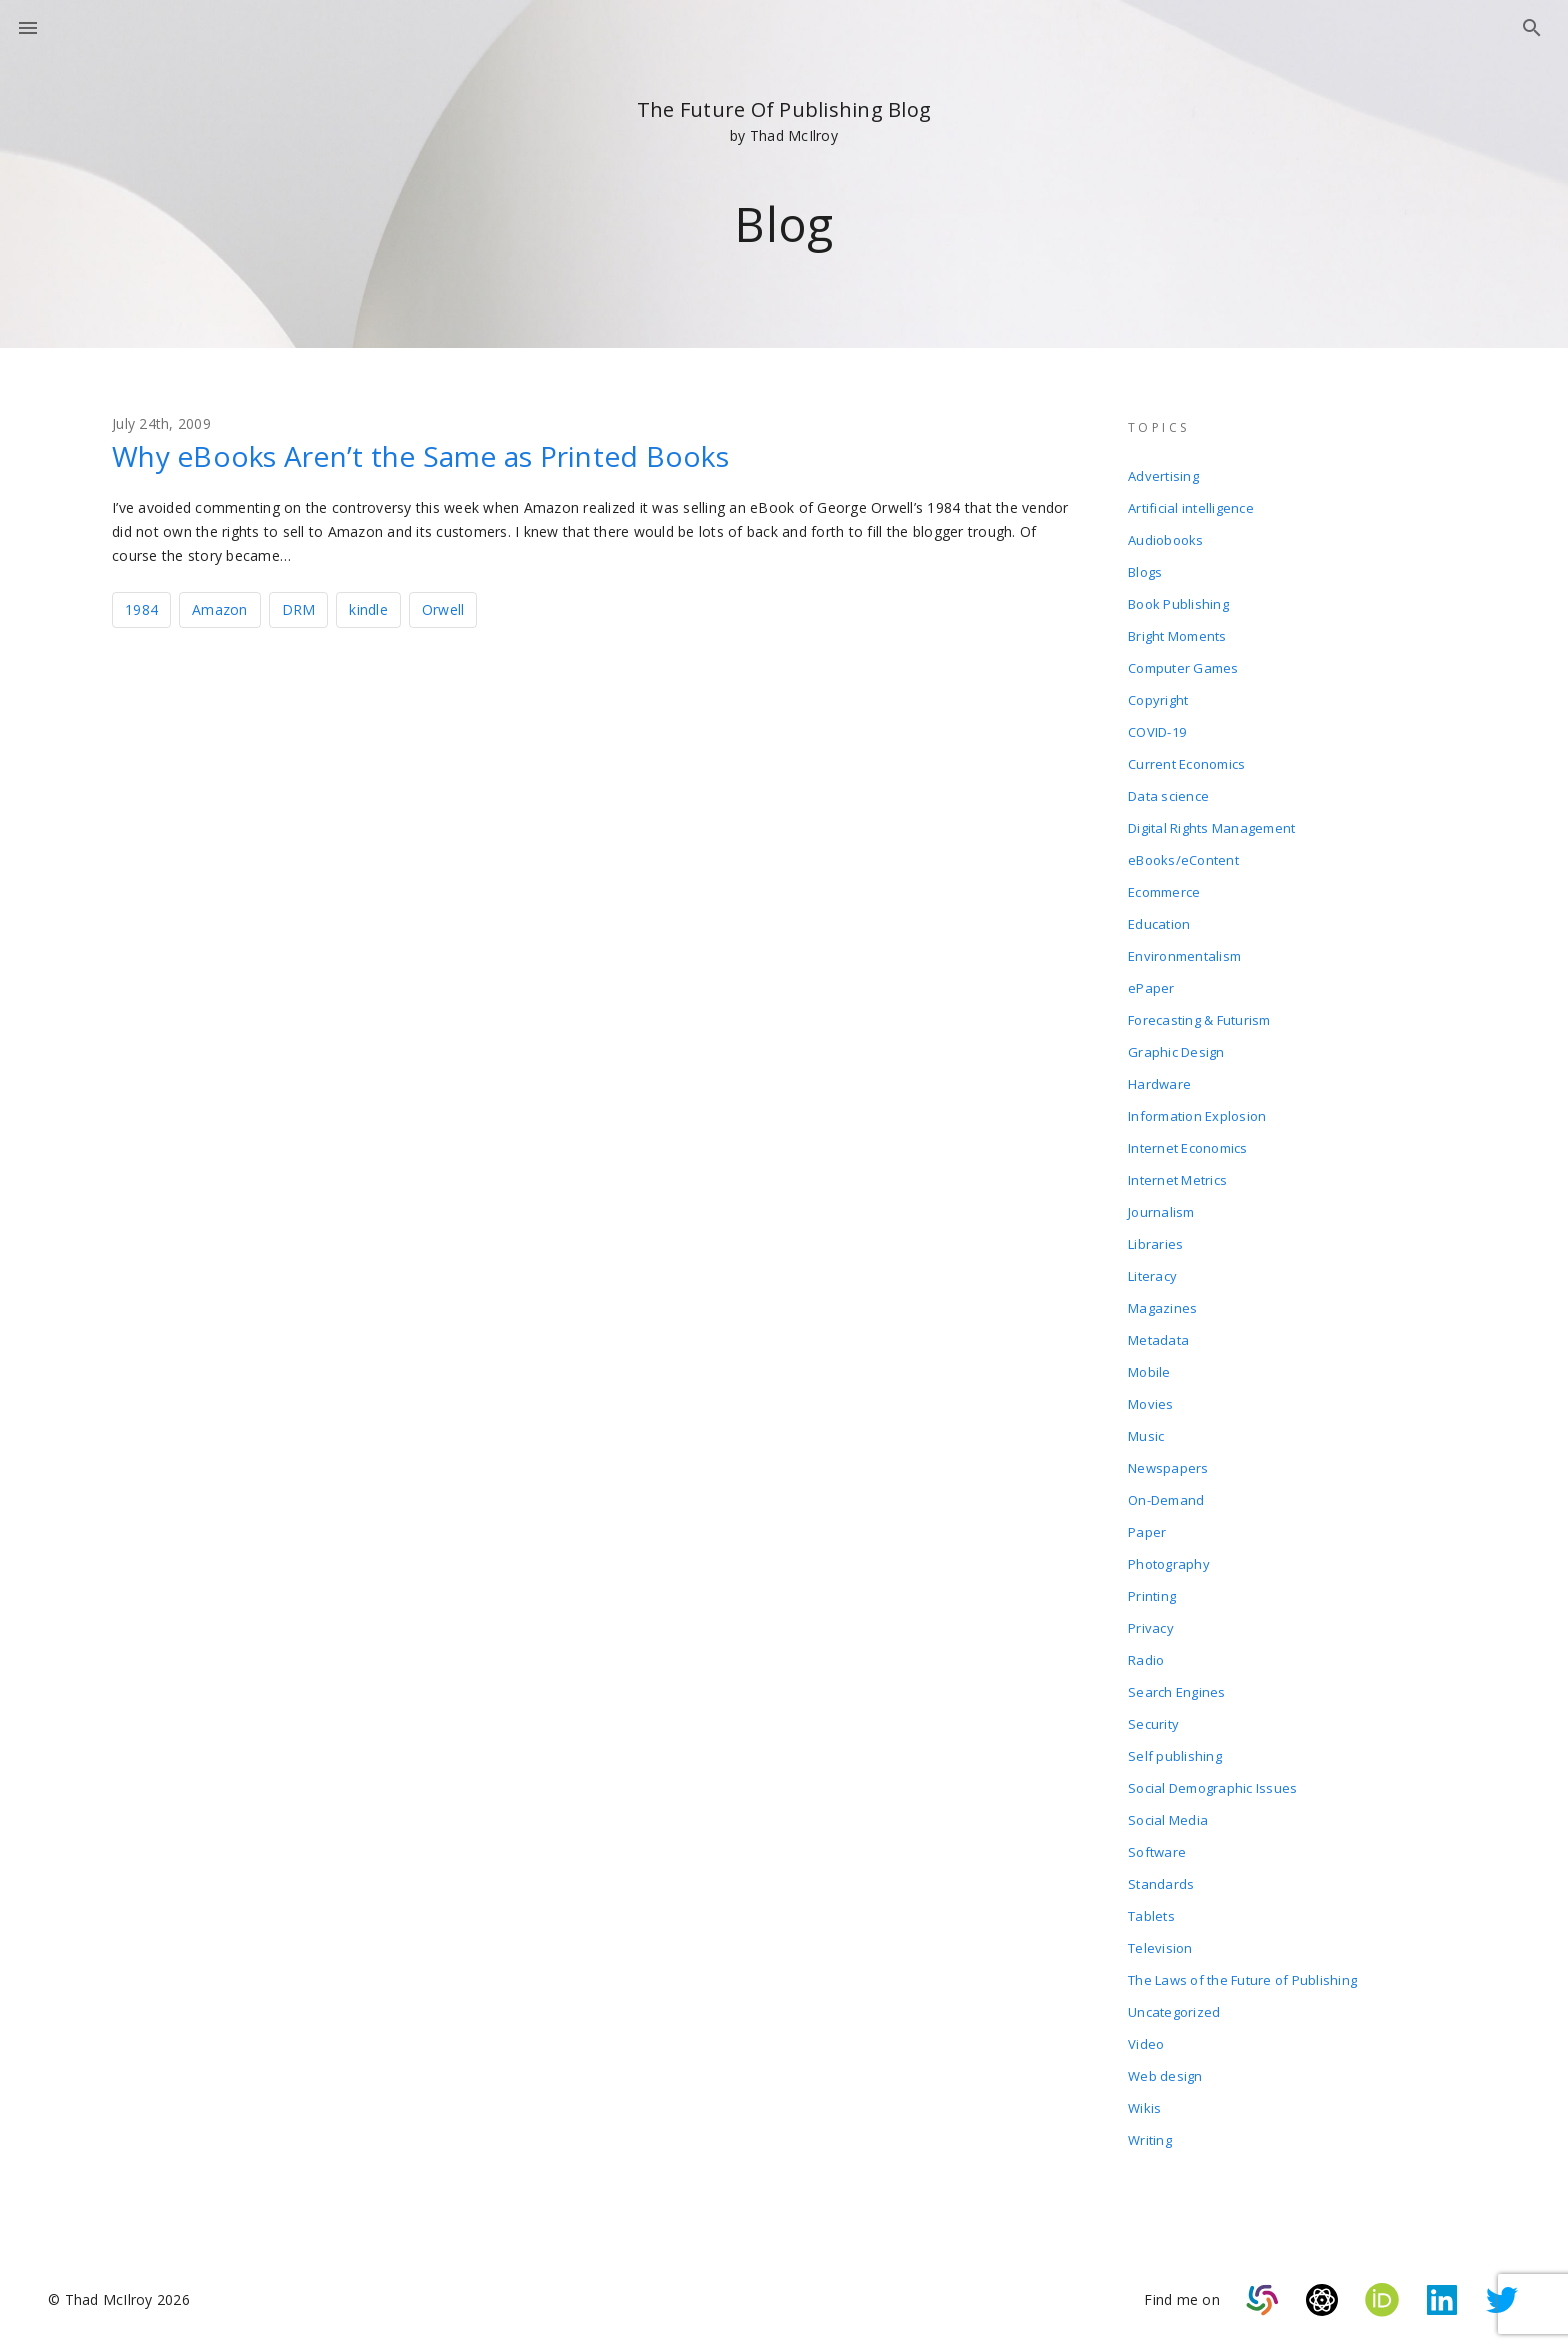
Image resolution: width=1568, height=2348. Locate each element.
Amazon (220, 609)
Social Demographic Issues (1212, 1788)
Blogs (1145, 572)
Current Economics (1186, 764)
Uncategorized (1174, 2012)
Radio (1146, 1660)
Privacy (1151, 1628)
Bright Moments (1177, 636)
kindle (368, 609)
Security (1153, 1724)
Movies (1151, 1404)
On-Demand (1166, 1500)
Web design (1165, 2076)
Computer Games (1183, 668)
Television (1160, 1948)
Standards (1161, 1884)
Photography (1169, 1564)
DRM (299, 609)
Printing (1152, 1596)
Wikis (1144, 2108)
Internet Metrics (1177, 1180)
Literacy (1152, 1276)
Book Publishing (1178, 604)
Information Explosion (1197, 1116)
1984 (141, 609)
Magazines (1162, 1308)
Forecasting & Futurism (1199, 1020)
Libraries (1155, 1244)
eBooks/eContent (1183, 860)
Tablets (1151, 1916)
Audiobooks (1166, 540)
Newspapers (1168, 1468)
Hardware (1159, 1084)
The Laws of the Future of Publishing (1242, 1980)
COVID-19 (1157, 732)
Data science (1168, 796)
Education (1159, 924)
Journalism (1161, 1212)
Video (1146, 2044)
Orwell (443, 609)
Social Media (1168, 1820)
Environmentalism (1184, 956)
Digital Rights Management (1211, 828)
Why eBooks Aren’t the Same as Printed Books (420, 456)
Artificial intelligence (1191, 508)
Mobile (1149, 1372)
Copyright (1158, 700)
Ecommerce (1164, 892)
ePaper (1151, 988)
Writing (1150, 2140)
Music (1146, 1436)
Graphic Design (1176, 1052)
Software (1157, 1852)
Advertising (1163, 476)
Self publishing (1175, 1756)
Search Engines (1177, 1692)
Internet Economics (1188, 1148)
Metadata (1158, 1340)
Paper (1147, 1532)
